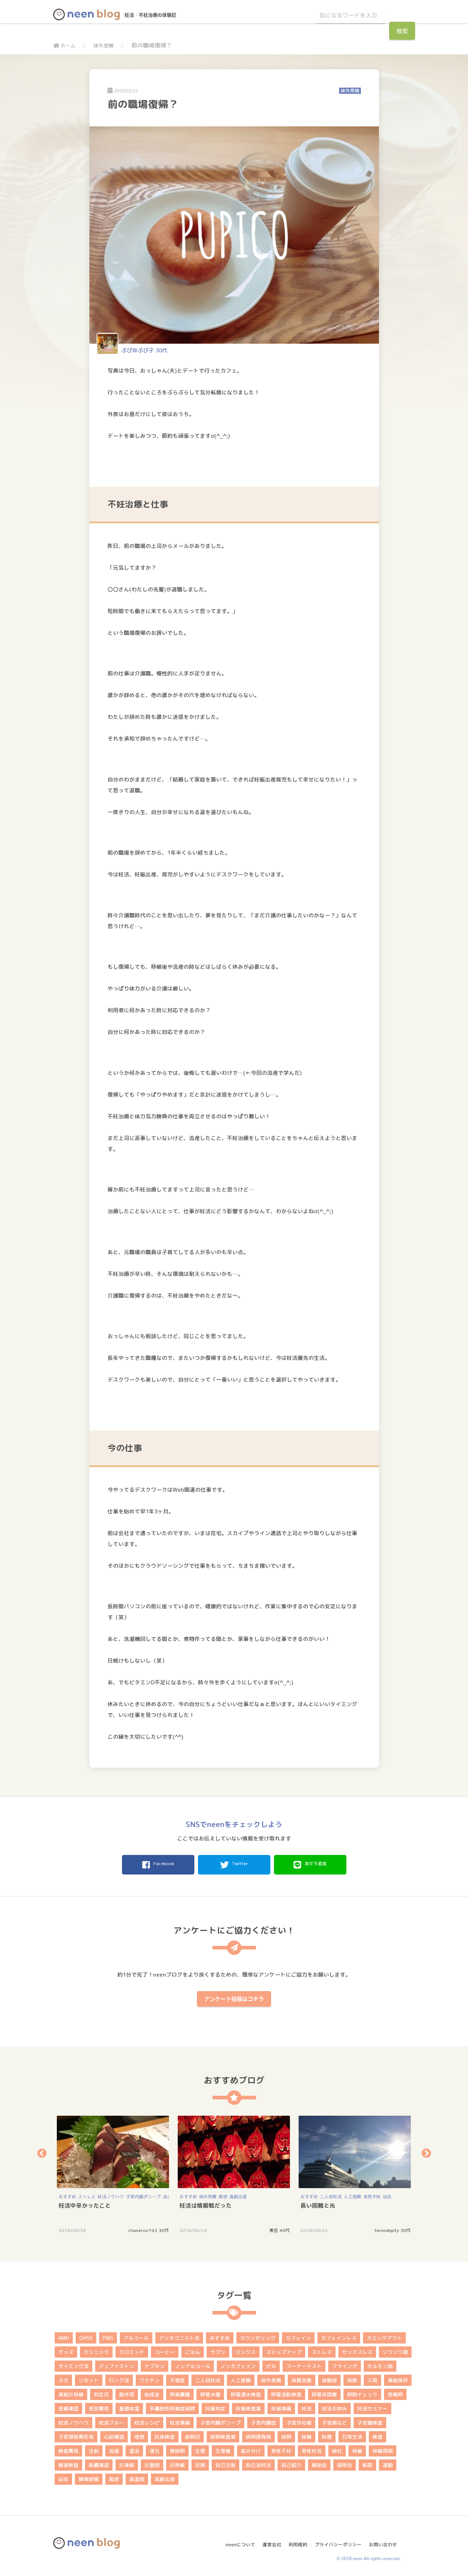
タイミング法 (73, 2364)
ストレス (87, 2194)
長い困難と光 (317, 2203)
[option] (113, 2172)
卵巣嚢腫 (180, 2392)
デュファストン (116, 2364)
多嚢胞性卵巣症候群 (172, 2406)
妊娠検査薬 (248, 2406)
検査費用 (68, 2448)
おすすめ (67, 2194)
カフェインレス (339, 2335)
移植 (357, 2448)
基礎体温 (129, 2406)
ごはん (192, 2349)
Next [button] (426, 2151)
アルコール (136, 2335)
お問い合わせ (385, 2539)
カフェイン (298, 2335)
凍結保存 (398, 2378)
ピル (271, 2364)
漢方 (154, 2448)
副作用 (126, 2392)
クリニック (96, 2349)
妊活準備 (180, 2420)
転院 (367, 2462)
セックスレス (357, 2349)
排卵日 (192, 2434)
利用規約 (294, 2539)
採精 (307, 2434)
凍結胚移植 (71, 2392)
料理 (327, 2434)
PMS (108, 2335)
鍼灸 (387, 2194)
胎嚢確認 (99, 2462)
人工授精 (352, 2194)
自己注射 (225, 2462)
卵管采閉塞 (324, 2392)
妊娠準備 (281, 2406)
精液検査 (68, 2462)
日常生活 (352, 2434)
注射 (94, 2448)
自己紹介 (291, 2462)
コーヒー (165, 2349)
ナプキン (154, 2364)
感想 (223, 2194)
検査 (377, 2434)
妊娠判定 (215, 2406)
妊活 (307, 2406)
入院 (372, 2378)
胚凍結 (126, 2462)
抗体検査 (165, 2434)
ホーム (65, 45)
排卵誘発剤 (258, 2434)
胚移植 (177, 2462)
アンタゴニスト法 (179, 2335)
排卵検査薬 (223, 2434)
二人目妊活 (331, 2194)
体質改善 (301, 2378)
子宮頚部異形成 (76, 2434)
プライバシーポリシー (337, 2539)
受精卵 (395, 2392)
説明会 (344, 2462)
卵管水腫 (210, 2392)
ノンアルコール (192, 2364)
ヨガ (63, 2378)
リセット (89, 2378)
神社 (337, 2448)
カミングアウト (384, 2335)
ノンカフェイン (238, 2364)
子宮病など (334, 2420)
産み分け (251, 2448)
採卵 (286, 2434)
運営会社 (266, 2539)
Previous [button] (42, 2151)
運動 (388, 2462)
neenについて (233, 2539)
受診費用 (99, 2406)
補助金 (319, 2462)
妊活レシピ (147, 2420)
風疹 (114, 2477)
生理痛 (223, 2448)
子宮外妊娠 (299, 2420)
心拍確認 (114, 2434)
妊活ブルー (111, 2420)
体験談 (329, 2378)
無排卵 (177, 2448)
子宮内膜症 (263, 2420)
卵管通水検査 (246, 2392)
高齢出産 (238, 2194)
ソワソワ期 (395, 2349)
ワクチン (149, 2378)
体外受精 (107, 45)
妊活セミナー (372, 2406)
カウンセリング (257, 2335)
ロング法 (119, 2378)
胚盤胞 (152, 2462)
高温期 (136, 2477)
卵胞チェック (362, 2392)
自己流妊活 (258, 2462)
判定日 (101, 2392)
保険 (352, 2378)
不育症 (177, 2378)
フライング (344, 2364)
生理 (200, 2448)
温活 (134, 2448)
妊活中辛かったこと (85, 2203)
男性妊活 (312, 2448)
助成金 (152, 2392)
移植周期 (382, 2448)
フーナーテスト (304, 2364)
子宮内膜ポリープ (143, 2194)
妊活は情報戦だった (206, 2203)
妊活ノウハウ (111, 2194)
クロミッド (131, 2349)
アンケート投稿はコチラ (234, 1997)
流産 (114, 2448)
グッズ (65, 2349)
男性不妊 (372, 2194)
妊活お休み (334, 2406)
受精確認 (68, 2406)
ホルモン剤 (380, 2364)
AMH (63, 2335)
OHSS (86, 2335)
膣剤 (200, 2462)
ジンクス (246, 2349)
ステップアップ (284, 2349)
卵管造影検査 (286, 2392)
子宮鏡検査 (370, 2420)
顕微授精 (89, 2477)
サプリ (217, 2349)
